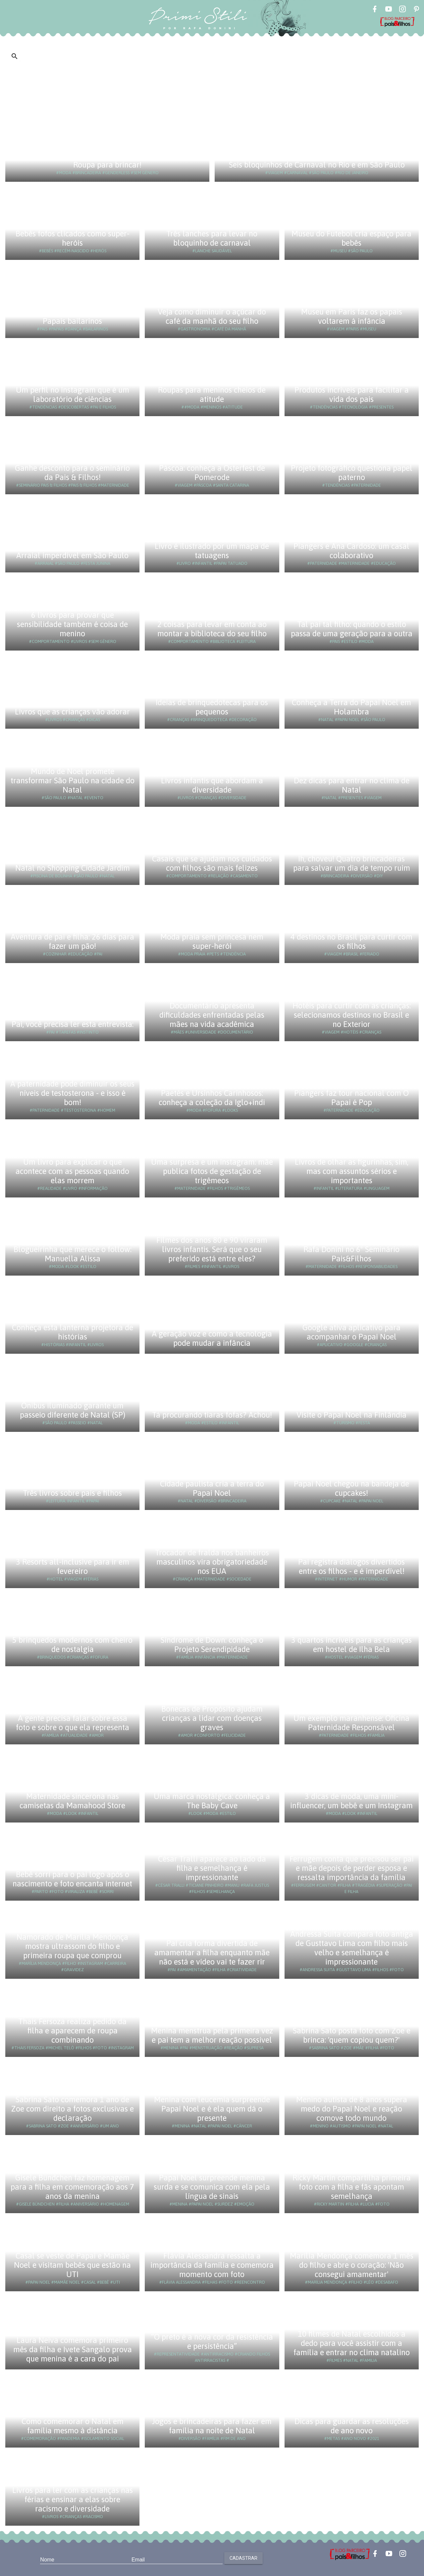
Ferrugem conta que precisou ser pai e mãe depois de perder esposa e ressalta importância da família (352, 1868)
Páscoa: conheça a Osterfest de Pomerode (212, 472)
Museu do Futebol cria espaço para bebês (351, 238)
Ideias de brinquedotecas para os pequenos (212, 707)
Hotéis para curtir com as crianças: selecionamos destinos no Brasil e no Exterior (351, 1015)
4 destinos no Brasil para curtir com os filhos (351, 941)
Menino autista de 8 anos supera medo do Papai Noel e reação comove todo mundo (351, 2108)
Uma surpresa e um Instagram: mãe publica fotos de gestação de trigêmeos (212, 1171)
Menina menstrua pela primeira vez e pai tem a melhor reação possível (212, 2035)
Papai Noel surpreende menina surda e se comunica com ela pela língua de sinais (212, 2187)
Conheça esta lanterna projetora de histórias (72, 1332)
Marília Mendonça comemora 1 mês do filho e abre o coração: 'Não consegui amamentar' (351, 2265)
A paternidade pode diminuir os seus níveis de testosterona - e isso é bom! (72, 1093)
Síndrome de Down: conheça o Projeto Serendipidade (212, 1644)
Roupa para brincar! (107, 164)
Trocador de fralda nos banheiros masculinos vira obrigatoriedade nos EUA (212, 1562)
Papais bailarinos (72, 320)
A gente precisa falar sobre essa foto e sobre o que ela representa (72, 1723)
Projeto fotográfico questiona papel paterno (351, 472)
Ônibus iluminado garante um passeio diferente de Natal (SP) (72, 1410)
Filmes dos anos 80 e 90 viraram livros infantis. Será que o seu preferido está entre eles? (211, 1249)
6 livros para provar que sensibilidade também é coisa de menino (72, 624)
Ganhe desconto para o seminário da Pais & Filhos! (72, 472)
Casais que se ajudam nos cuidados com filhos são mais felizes (212, 863)
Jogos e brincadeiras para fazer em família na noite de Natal (212, 2426)
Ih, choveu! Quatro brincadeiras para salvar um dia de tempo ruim (351, 863)
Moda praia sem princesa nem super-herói (211, 941)
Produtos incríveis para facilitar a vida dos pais (351, 394)
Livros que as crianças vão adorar (72, 711)
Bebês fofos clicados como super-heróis (73, 238)
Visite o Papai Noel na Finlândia (351, 1414)
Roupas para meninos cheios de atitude (212, 394)
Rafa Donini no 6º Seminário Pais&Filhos (351, 1254)
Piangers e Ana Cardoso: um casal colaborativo (351, 551)
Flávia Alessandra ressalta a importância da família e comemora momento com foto (212, 2265)
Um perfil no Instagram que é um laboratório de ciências (72, 394)
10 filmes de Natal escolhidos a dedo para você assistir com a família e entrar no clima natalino (351, 2343)
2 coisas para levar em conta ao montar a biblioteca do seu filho (212, 629)
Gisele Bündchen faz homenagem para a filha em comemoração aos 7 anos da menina (72, 2187)
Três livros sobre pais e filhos (72, 1492)
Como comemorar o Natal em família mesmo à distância (73, 2426)
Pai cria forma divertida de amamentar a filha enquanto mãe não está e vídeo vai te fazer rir (212, 1952)
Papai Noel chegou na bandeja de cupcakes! (351, 1488)
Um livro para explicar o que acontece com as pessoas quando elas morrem (72, 1171)
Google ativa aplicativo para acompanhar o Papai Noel (351, 1332)
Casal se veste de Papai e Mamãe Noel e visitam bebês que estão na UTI (72, 2265)
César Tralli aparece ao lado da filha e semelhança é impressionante (212, 1868)
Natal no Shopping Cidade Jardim (72, 867)
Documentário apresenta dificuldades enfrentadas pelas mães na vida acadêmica (211, 1015)
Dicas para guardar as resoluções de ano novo (351, 2426)
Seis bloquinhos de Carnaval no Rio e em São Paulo (317, 164)
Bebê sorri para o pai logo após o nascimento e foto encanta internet (72, 1879)
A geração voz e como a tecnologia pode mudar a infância (212, 1338)
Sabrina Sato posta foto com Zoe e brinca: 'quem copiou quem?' (351, 2035)
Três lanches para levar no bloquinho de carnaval (211, 238)
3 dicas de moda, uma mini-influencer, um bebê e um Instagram (351, 1801)
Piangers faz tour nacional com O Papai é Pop (351, 1098)
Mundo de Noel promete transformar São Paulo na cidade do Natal (72, 780)
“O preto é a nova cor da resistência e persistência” (212, 2341)
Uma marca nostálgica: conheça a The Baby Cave (212, 1801)
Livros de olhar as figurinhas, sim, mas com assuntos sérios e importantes (351, 1171)
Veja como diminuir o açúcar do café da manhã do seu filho (212, 316)
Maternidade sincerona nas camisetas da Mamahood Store (72, 1801)
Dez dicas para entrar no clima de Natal (351, 785)
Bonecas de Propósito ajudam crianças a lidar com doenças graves (212, 1718)
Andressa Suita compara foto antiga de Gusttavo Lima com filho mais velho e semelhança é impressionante (351, 1947)
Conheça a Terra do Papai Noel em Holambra (351, 707)
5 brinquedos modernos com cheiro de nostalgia (72, 1644)
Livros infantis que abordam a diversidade (212, 785)
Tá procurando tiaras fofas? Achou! (212, 1414)
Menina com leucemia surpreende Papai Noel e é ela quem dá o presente (212, 2108)
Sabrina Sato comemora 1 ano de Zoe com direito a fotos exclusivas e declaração (72, 2108)
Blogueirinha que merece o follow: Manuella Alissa (73, 1254)
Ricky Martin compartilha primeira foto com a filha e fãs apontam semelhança (351, 2187)
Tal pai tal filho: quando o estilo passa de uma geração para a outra (351, 629)
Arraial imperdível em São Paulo (72, 555)
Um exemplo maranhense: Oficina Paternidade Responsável (351, 1723)
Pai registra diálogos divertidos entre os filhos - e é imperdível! (351, 1566)
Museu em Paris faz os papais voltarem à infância (351, 316)
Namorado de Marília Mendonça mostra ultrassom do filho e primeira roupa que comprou (72, 1946)
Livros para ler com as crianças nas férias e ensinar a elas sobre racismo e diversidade (72, 2499)
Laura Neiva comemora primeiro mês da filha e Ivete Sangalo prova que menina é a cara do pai (72, 2349)
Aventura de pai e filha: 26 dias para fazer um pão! (72, 941)
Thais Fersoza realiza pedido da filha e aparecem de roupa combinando (72, 2030)
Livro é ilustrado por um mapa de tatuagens (212, 551)
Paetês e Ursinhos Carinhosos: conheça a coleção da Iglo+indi (212, 1098)
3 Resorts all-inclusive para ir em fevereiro (72, 1566)
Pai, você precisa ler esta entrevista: (72, 1024)
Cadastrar (243, 2558)
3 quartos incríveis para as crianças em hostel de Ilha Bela (351, 1644)
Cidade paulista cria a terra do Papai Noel (212, 1488)
